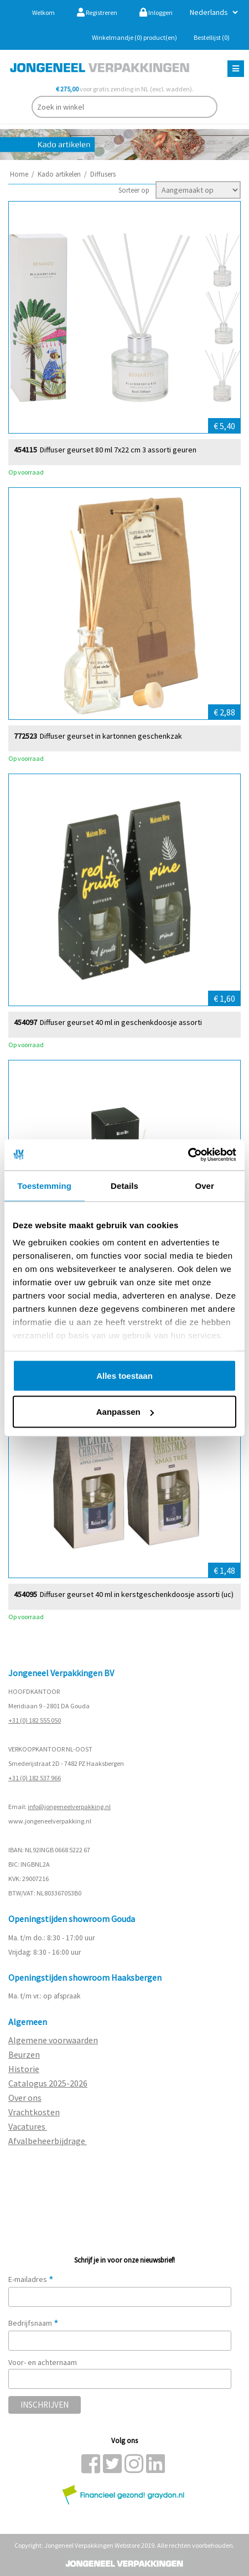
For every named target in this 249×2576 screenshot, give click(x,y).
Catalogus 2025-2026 (47, 2083)
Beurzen (24, 2054)
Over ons (25, 2097)
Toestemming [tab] (45, 1185)
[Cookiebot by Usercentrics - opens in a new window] (187, 1155)
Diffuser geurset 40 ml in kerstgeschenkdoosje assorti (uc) (137, 1594)
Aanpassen (125, 1411)
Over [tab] (204, 1185)
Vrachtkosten (34, 2112)
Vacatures (27, 2126)
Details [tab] (124, 1185)
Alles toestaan (124, 1375)
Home (19, 174)
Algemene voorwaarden (53, 2040)
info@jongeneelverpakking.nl (69, 1806)
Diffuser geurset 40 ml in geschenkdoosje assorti (121, 1022)
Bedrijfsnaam (33, 2323)
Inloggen (156, 12)
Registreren (97, 12)
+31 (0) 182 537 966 (34, 1778)
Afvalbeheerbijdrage (47, 2140)
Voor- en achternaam (42, 2362)
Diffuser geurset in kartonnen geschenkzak (111, 735)
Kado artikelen (59, 174)
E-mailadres (31, 2279)
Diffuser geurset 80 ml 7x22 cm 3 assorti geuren (118, 449)
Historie (23, 2068)
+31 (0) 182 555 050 (34, 1720)
